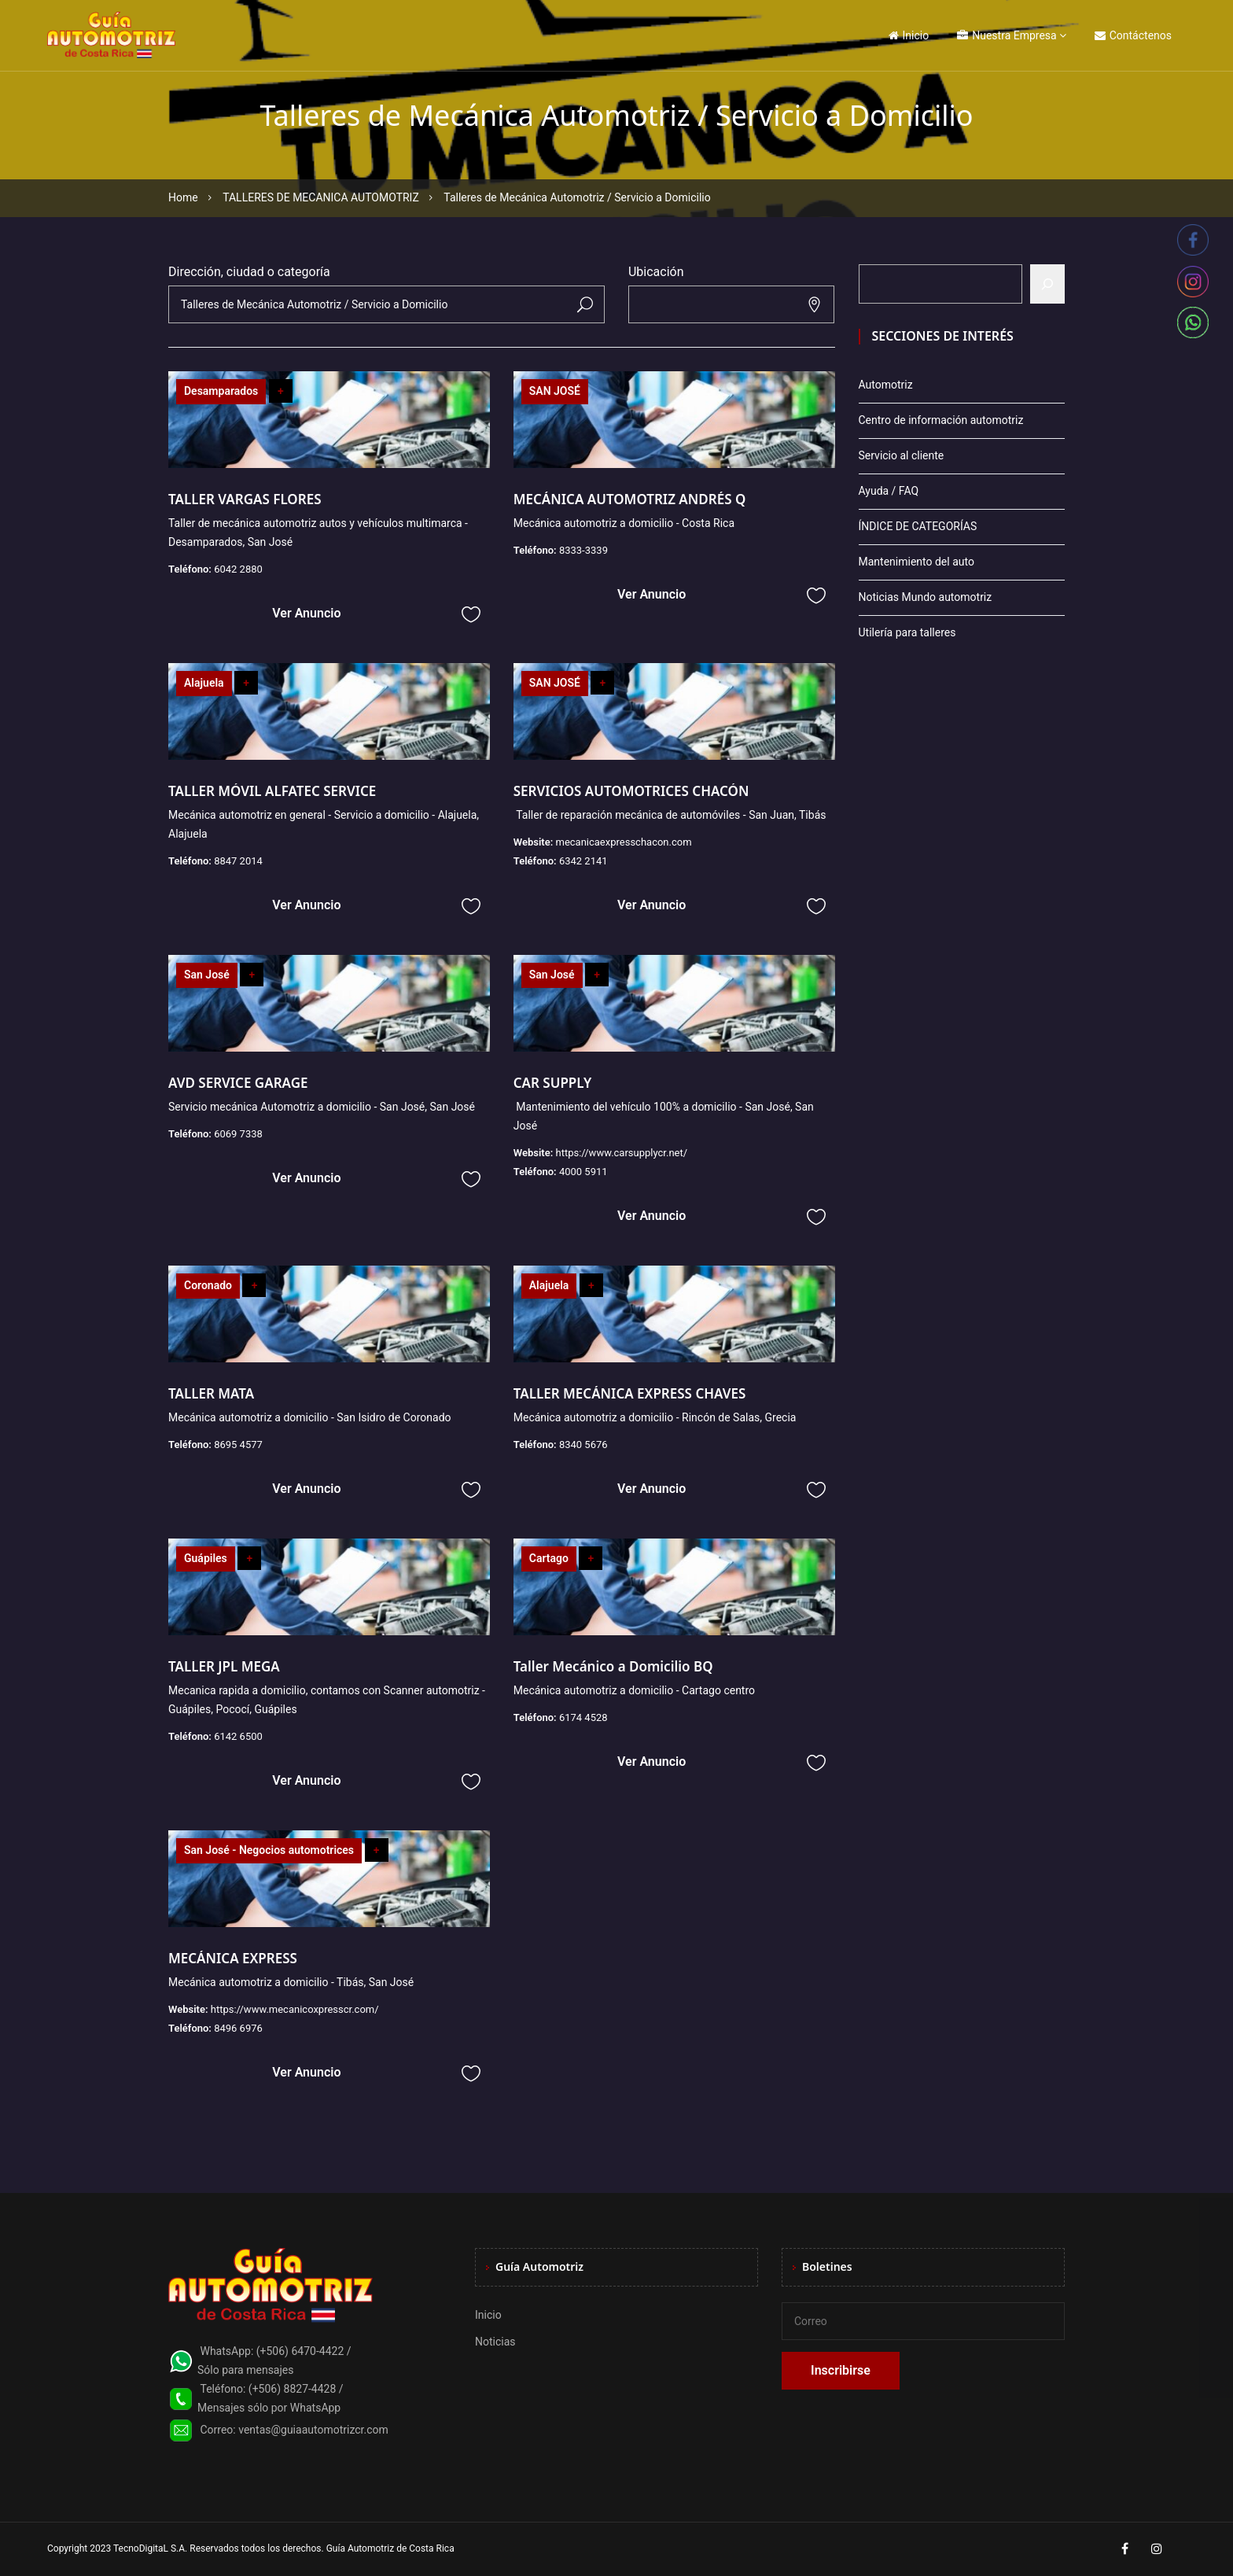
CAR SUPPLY (552, 1083)
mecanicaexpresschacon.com (623, 842)
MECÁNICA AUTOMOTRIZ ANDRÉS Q (629, 499)
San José (207, 974)
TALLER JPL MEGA (224, 1666)
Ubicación (656, 271)
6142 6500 (238, 1736)
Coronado (208, 1285)
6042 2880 (238, 569)
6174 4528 (583, 1717)
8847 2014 (238, 861)
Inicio (909, 35)
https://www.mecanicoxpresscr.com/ (295, 2009)
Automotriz (886, 384)
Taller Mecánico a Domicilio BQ (613, 1666)
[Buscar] (1047, 284)
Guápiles (205, 1558)
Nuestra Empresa (1006, 35)
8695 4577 (238, 1444)
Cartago (549, 1558)
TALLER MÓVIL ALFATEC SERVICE (272, 791)
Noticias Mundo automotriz (925, 597)
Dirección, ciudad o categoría (249, 271)
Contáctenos (1133, 35)
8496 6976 (238, 2028)
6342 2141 (583, 861)
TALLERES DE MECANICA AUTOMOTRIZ (321, 197)
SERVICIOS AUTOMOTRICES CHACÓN (631, 791)
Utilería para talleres (907, 632)
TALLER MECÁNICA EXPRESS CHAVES (629, 1393)
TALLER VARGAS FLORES (244, 499)
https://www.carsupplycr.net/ (621, 1153)
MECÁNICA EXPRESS (232, 1958)
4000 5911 (583, 1171)
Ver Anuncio (306, 613)
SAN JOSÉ (554, 391)
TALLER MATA (211, 1393)
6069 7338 (238, 1134)
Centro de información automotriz (941, 420)
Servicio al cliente (901, 455)
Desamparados (221, 391)
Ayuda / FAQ (889, 491)
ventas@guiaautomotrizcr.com (313, 2429)
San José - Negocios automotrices (269, 1850)
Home (183, 197)
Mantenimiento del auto (916, 561)
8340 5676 (583, 1444)
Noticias (495, 2341)
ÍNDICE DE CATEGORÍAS (918, 526)
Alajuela (204, 682)
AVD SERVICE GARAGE (237, 1083)
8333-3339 (583, 550)
